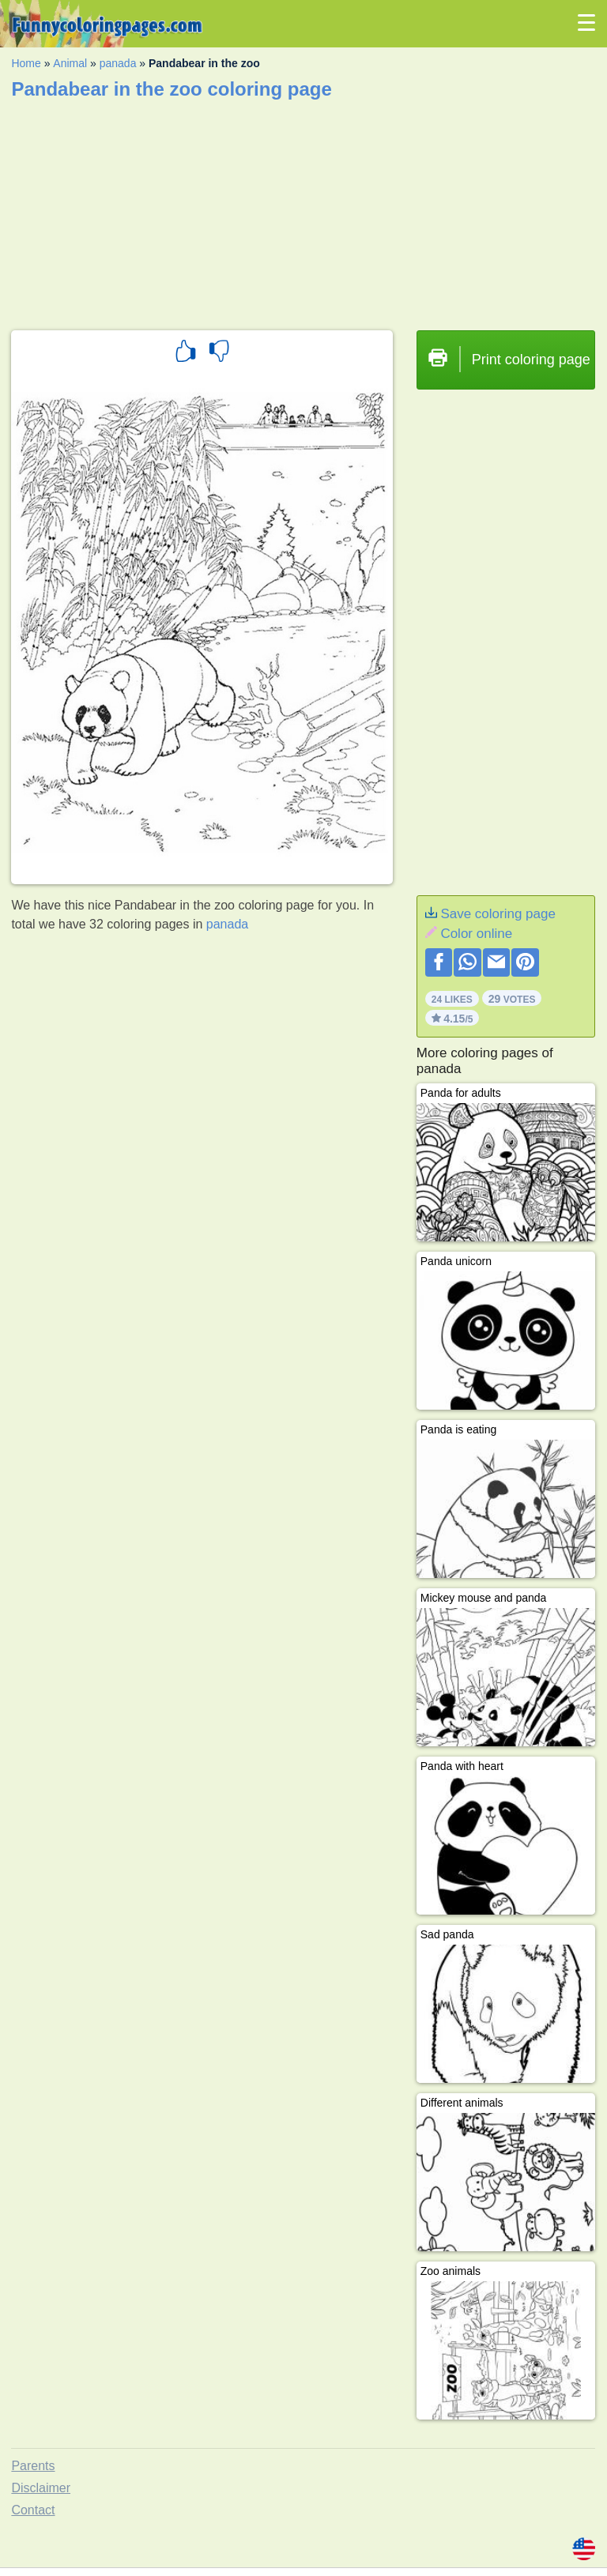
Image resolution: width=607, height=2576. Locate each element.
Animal (70, 63)
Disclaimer (40, 2488)
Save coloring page (498, 913)
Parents (33, 2465)
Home (25, 63)
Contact (33, 2510)
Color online (476, 933)
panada (118, 63)
